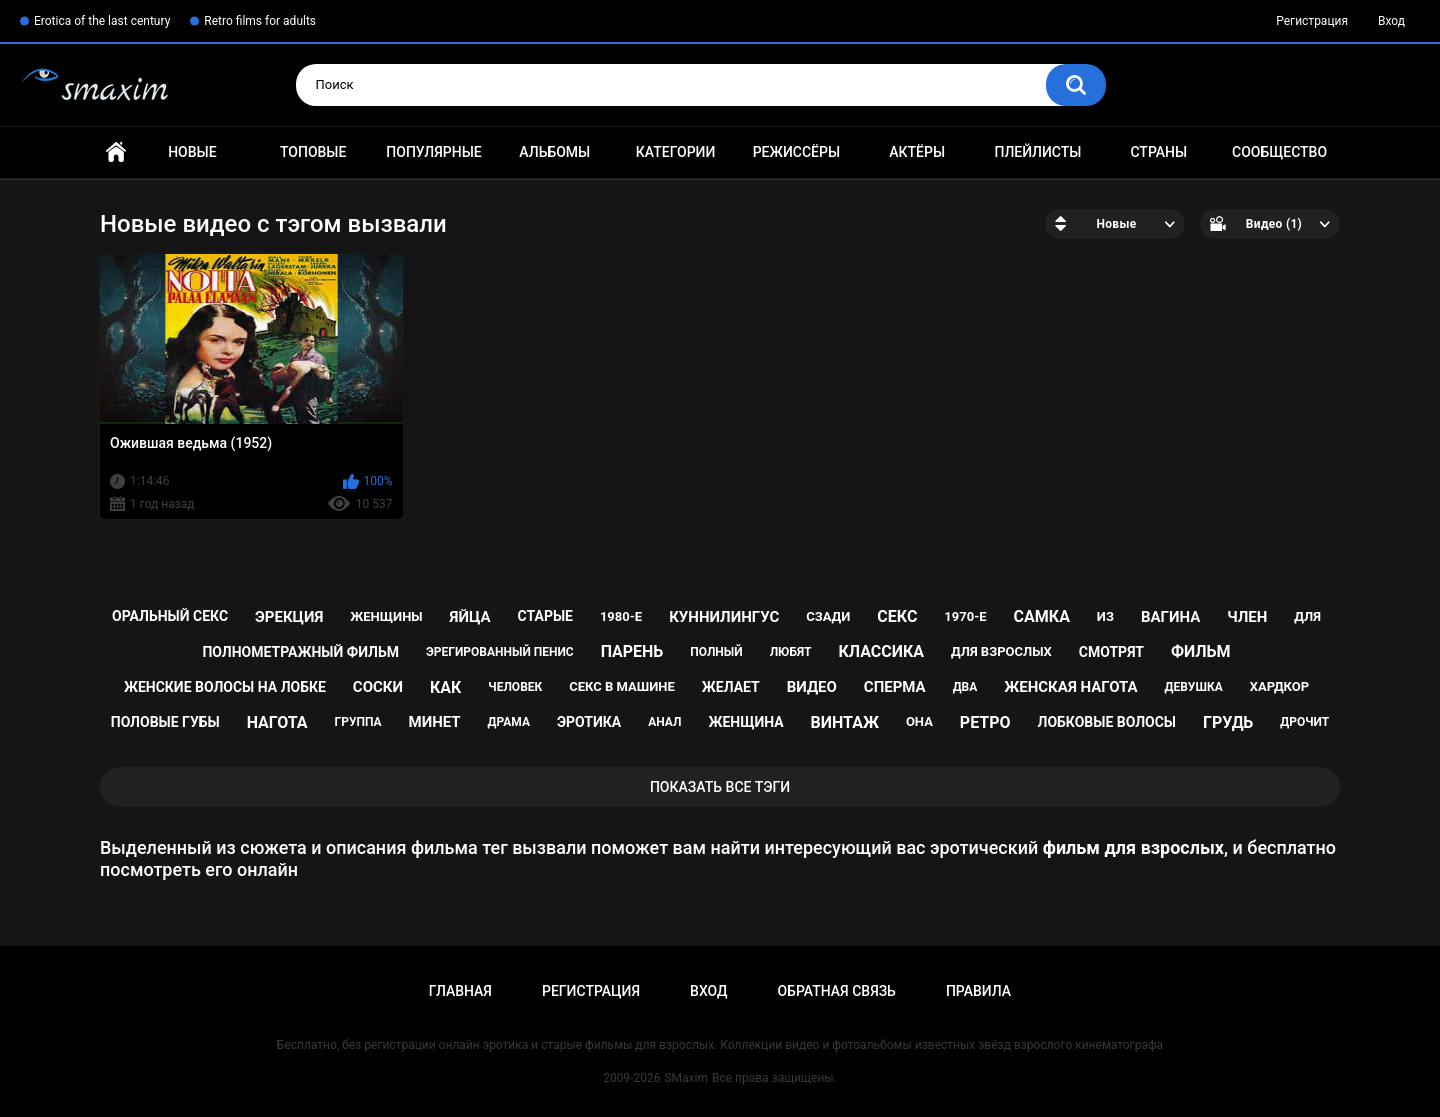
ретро (985, 722)
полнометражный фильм (300, 652)
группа (358, 722)
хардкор (1279, 686)
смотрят (1111, 652)
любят (791, 652)
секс (897, 616)
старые (545, 616)
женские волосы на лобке (225, 687)
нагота (277, 722)
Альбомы (554, 152)
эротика (589, 722)
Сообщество (1279, 152)
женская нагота (1070, 687)
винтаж (845, 722)
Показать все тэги (720, 787)
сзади (828, 616)
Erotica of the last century (102, 21)
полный (716, 652)
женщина (745, 722)
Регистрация (1312, 21)
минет (435, 722)
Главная (116, 152)
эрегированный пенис (500, 652)
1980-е (621, 616)
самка (1042, 616)
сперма (895, 687)
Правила (978, 991)
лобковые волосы (1107, 722)
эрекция (289, 617)
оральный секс (170, 616)
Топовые (313, 152)
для (1307, 616)
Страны (1158, 152)
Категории (676, 152)
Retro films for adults (260, 21)
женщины (386, 616)
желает (731, 687)
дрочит (1304, 722)
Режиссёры (796, 152)
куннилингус (724, 617)
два (965, 687)
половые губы (165, 722)
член (1247, 617)
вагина (1170, 617)
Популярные (433, 152)
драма (509, 722)
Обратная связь (836, 991)
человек (515, 687)
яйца (470, 617)
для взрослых (1001, 651)
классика (881, 651)
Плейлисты (1037, 152)
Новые (192, 152)
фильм (1201, 651)
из (1105, 616)
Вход (1391, 21)
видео (812, 687)
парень (632, 651)
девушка (1194, 687)
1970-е (965, 616)
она (919, 721)
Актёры (917, 152)
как (445, 687)
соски (378, 687)
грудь (1228, 722)
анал (664, 722)
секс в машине (622, 686)
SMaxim (686, 1078)
